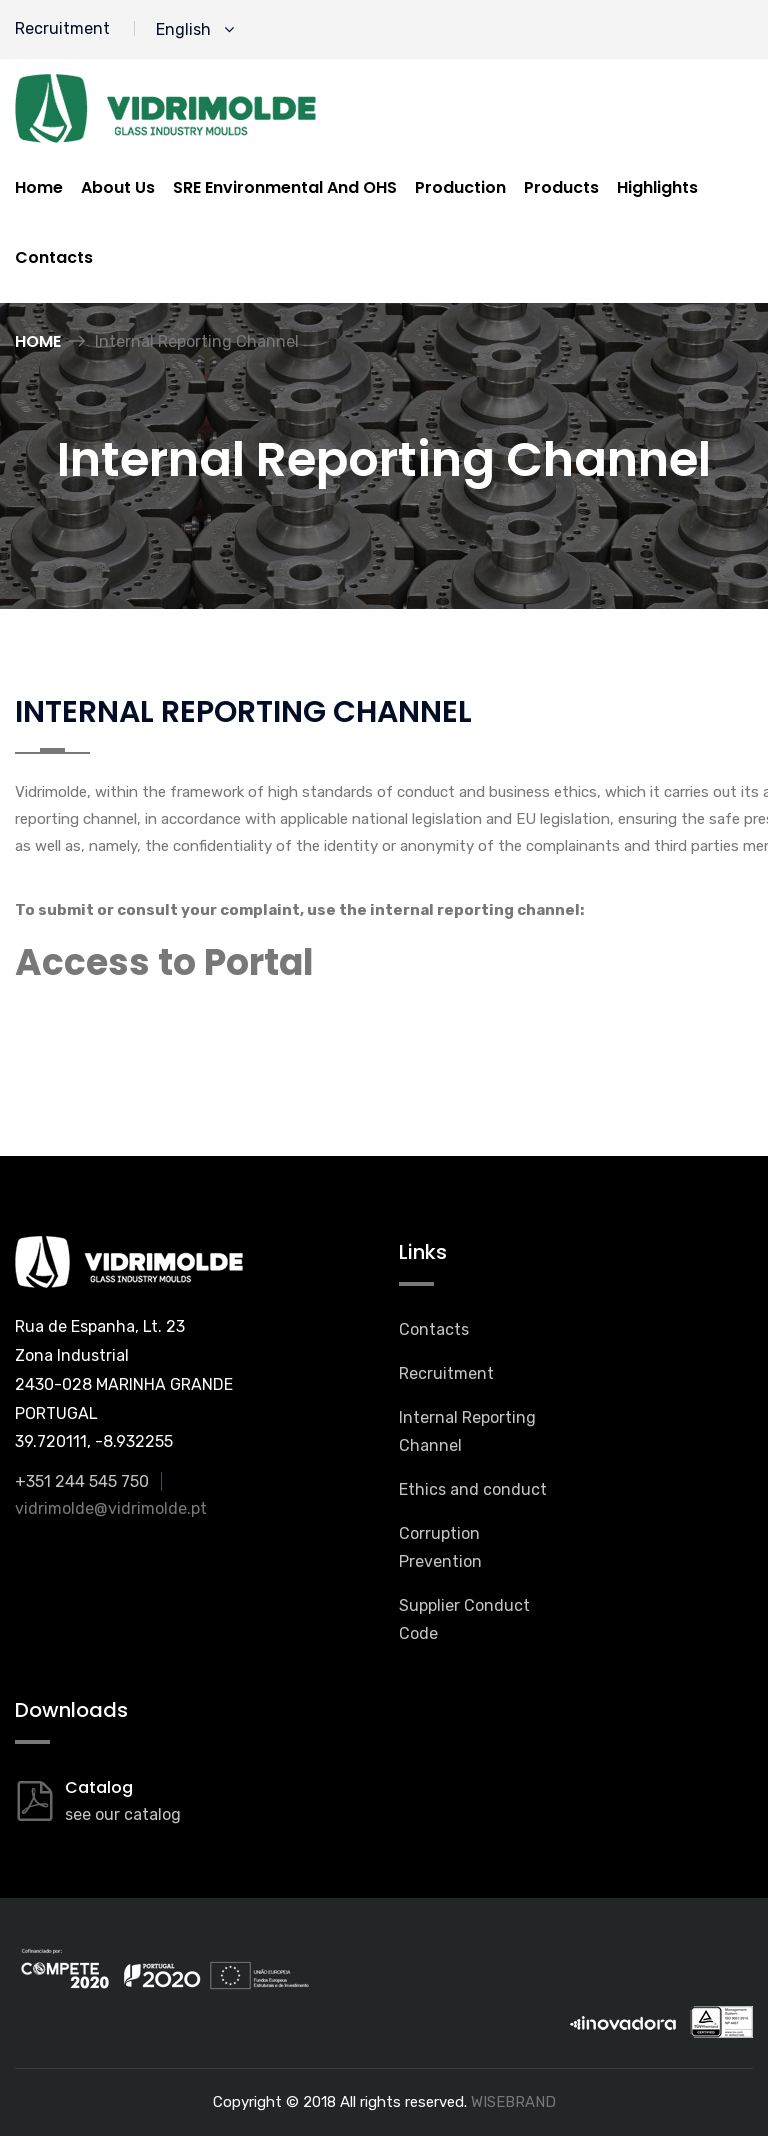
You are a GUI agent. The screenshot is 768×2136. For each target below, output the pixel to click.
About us (118, 187)
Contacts (54, 257)
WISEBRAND (513, 2102)
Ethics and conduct (473, 1489)
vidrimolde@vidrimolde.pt (111, 1508)
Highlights (657, 187)
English (195, 29)
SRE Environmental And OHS (285, 187)
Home (39, 187)
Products (561, 187)
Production (460, 187)
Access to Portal (164, 962)
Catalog (99, 1787)
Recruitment (62, 28)
